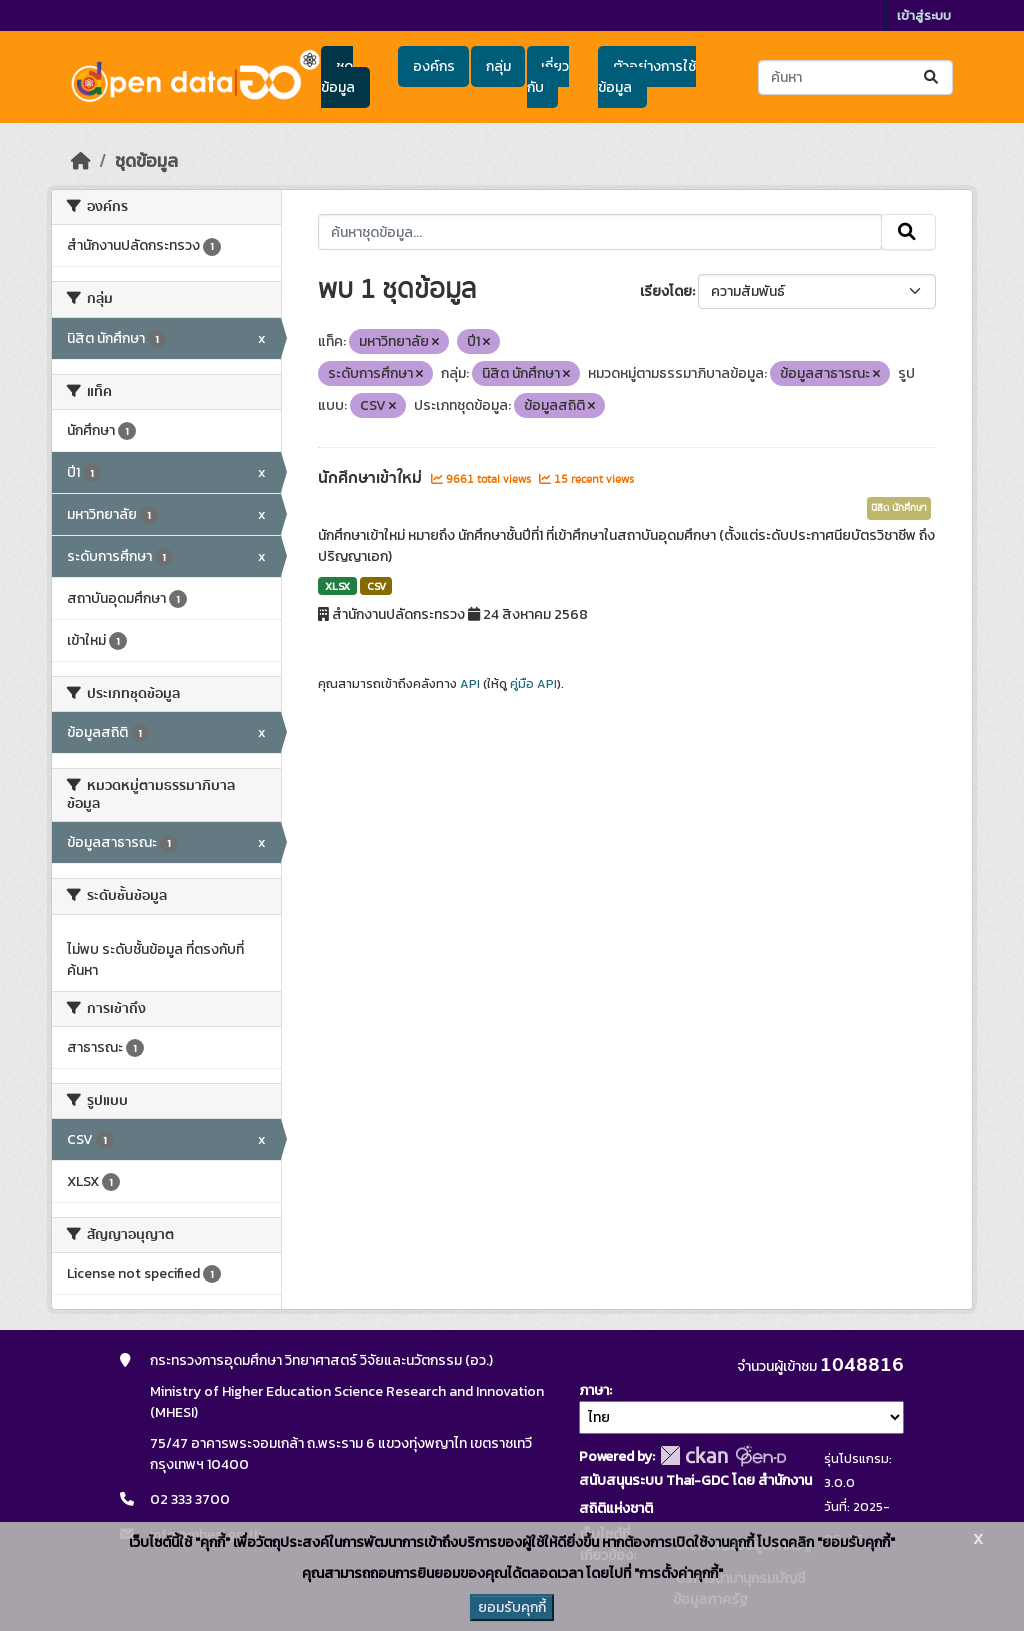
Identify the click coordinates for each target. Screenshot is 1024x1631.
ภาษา (594, 1390)
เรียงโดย (666, 291)
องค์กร (434, 66)
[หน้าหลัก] (81, 161)
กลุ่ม (498, 66)
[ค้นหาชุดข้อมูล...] (855, 77)
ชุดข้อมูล (338, 77)
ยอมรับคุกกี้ (512, 1607)
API (470, 684)
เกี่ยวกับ (548, 77)
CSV (376, 586)
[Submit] (932, 77)
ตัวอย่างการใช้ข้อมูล (646, 77)
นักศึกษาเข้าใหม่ (372, 478)
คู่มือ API (533, 684)
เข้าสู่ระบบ (924, 15)
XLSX (337, 586)
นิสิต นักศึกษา (899, 508)
